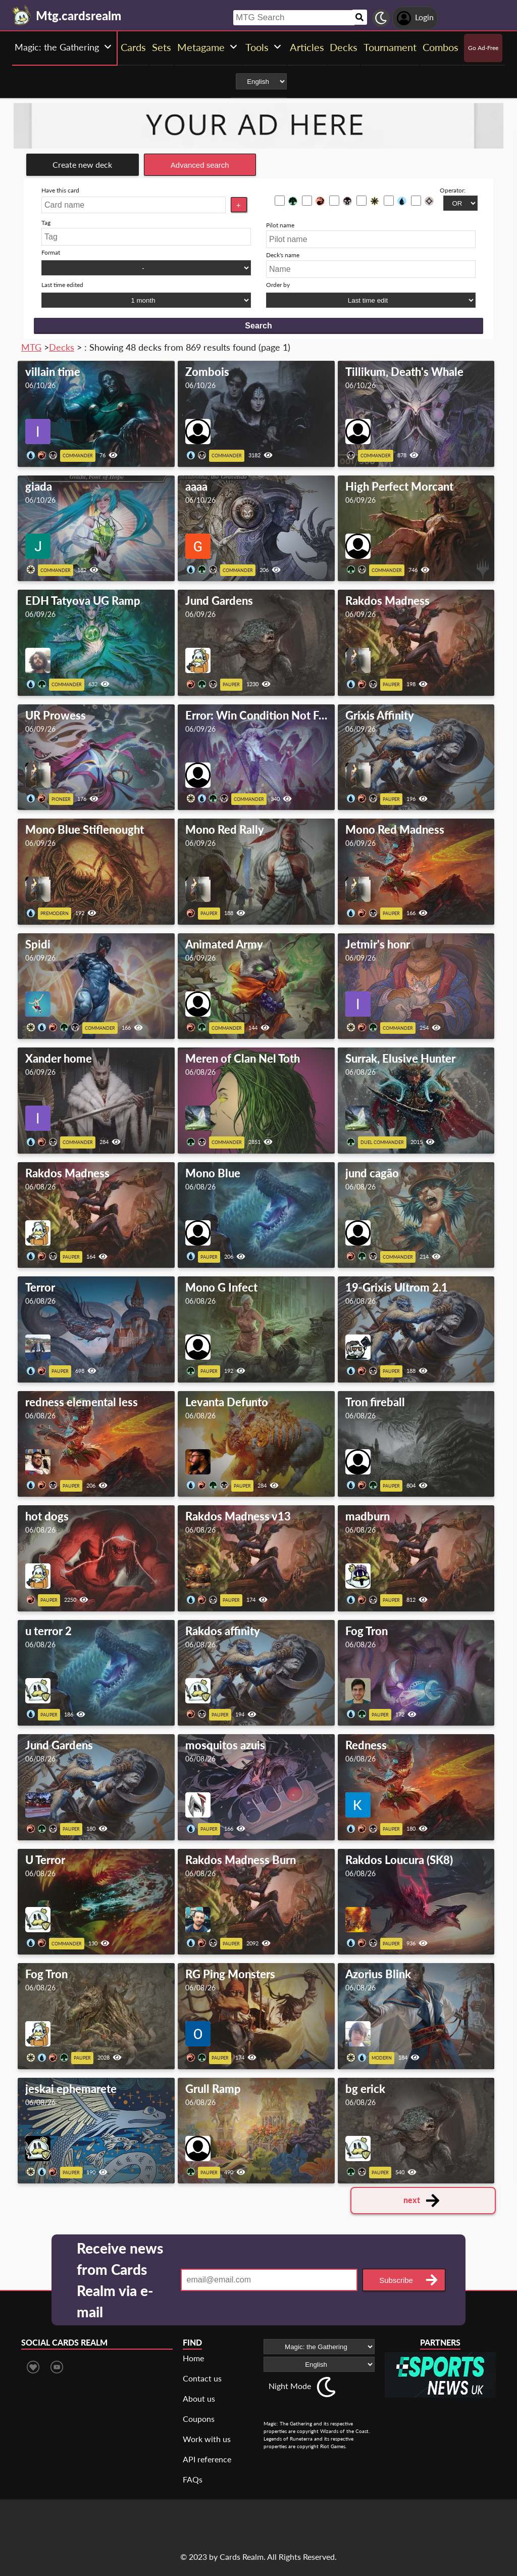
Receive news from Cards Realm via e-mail (120, 2279)
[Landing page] (21, 15)
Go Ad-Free (483, 48)
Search (258, 325)
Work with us (207, 2439)
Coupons (199, 2418)
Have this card (60, 190)
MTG (31, 347)
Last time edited (62, 285)
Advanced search (200, 165)
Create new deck (82, 164)
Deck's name (282, 255)
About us (199, 2398)
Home (193, 2358)
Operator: (453, 190)
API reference (207, 2459)
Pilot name (280, 225)
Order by (278, 285)
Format (50, 252)
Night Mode (290, 2386)
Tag (45, 222)
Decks (61, 347)
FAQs (192, 2479)
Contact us (202, 2378)
